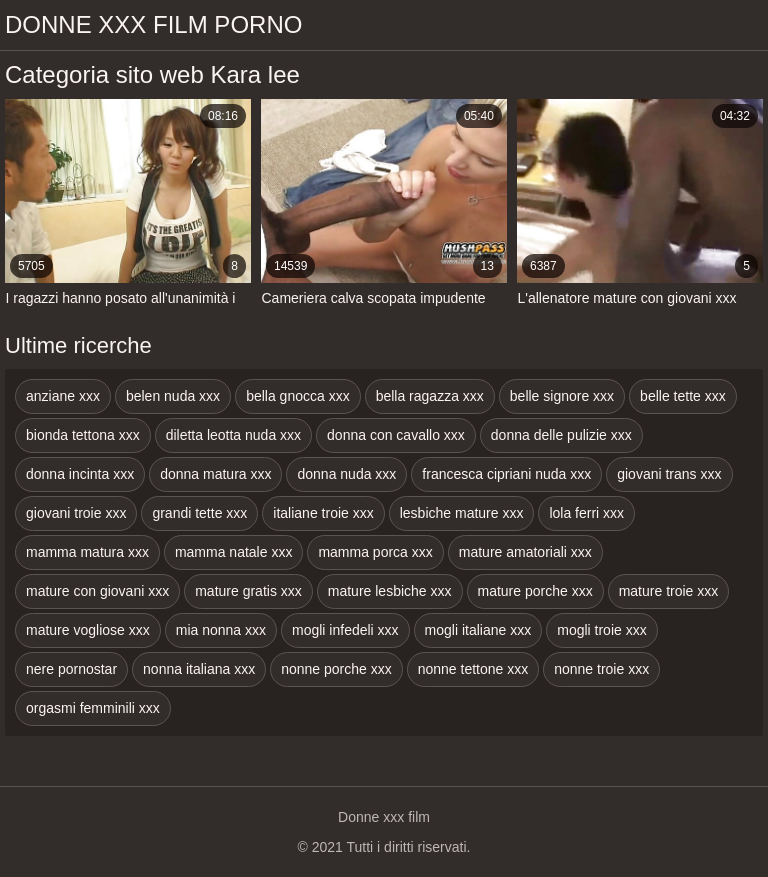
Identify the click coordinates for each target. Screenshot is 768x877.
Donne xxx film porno (153, 24)
